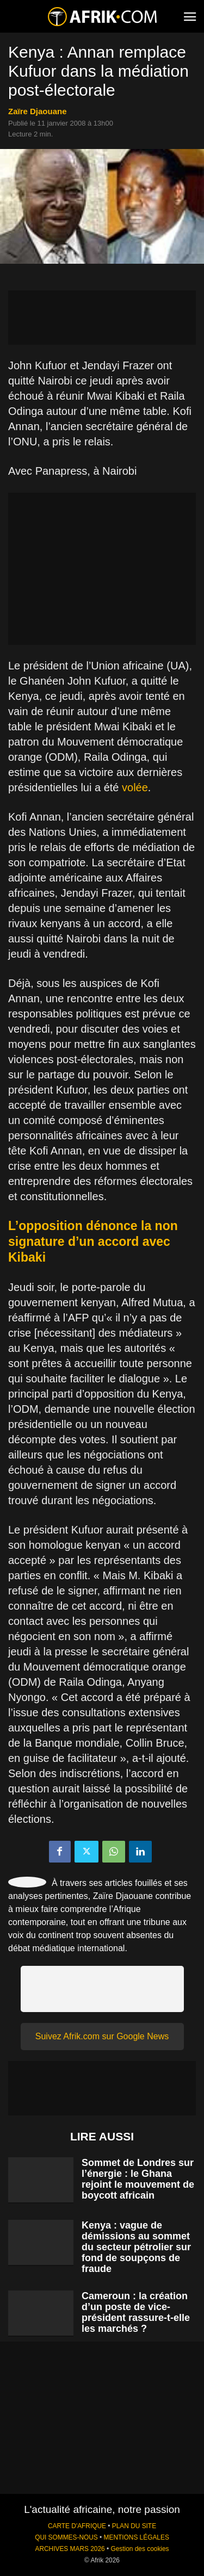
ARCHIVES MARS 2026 (69, 2549)
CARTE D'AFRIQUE (77, 2526)
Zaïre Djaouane (37, 111)
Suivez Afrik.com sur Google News (102, 2036)
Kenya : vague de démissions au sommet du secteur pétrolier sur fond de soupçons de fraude (136, 2247)
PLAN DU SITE (134, 2526)
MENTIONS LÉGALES (136, 2537)
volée (135, 787)
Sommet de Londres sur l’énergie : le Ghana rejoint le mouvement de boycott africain (138, 2179)
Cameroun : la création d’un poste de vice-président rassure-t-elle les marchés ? (136, 2312)
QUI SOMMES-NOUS (66, 2537)
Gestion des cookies (139, 2549)
